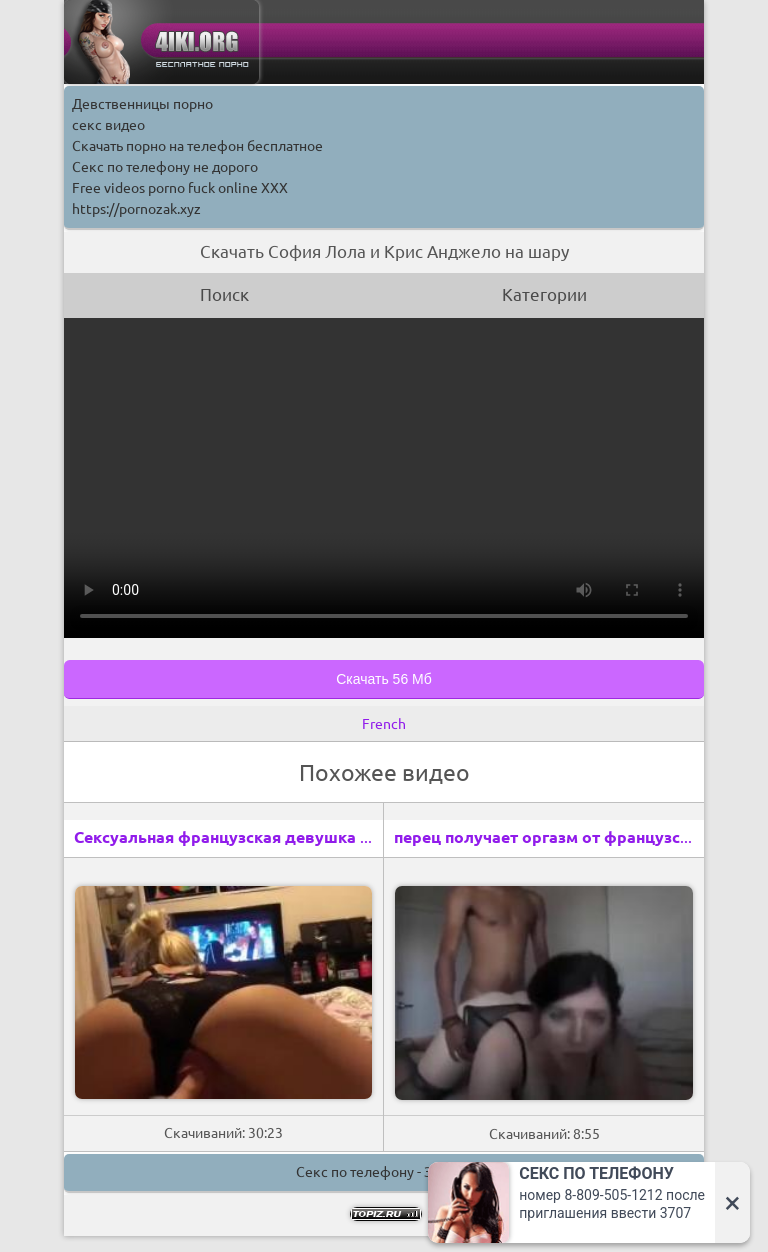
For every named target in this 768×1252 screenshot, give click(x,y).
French (384, 724)
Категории (544, 294)
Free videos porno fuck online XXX (180, 188)
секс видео (108, 125)
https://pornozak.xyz (136, 209)
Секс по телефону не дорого (165, 167)
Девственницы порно (142, 104)
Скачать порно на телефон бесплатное (197, 146)
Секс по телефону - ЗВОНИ (384, 1172)
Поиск (224, 294)
